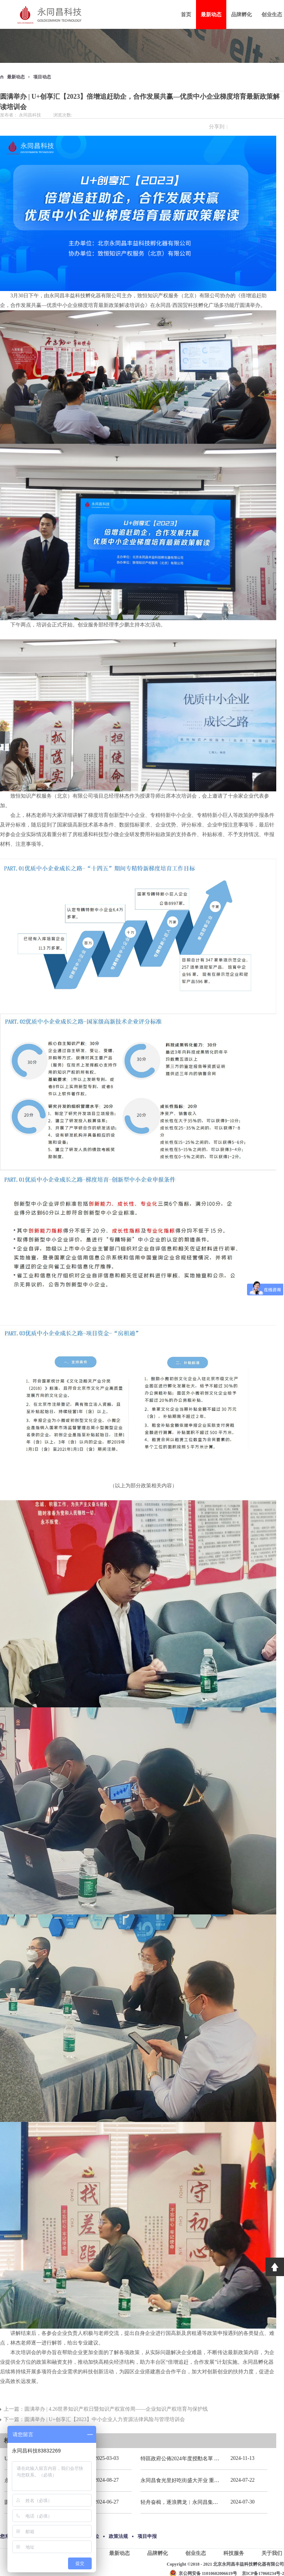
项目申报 (147, 2536)
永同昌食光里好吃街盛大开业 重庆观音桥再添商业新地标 (206, 2480)
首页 (186, 14)
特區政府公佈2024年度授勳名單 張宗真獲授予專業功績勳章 (209, 2458)
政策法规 (118, 2536)
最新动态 (16, 77)
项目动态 (42, 77)
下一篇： (94, 2419)
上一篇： (106, 2409)
